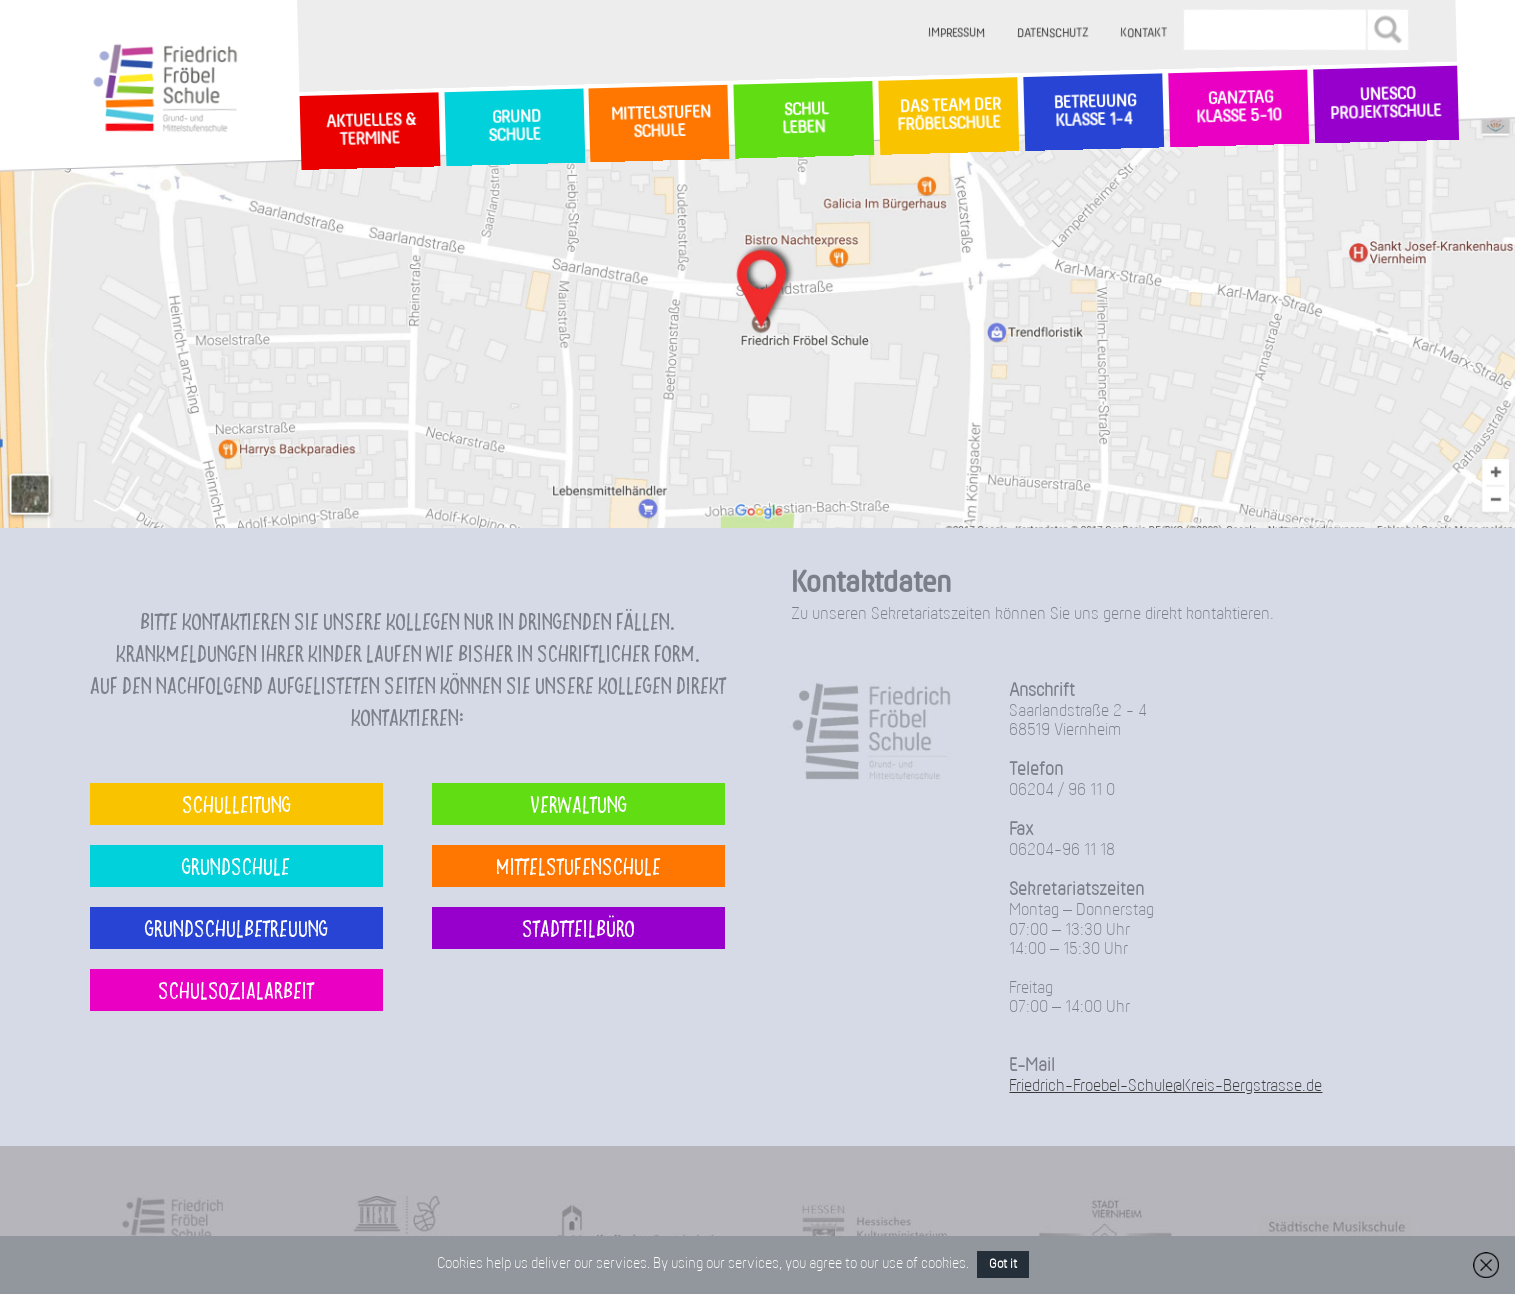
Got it (1003, 1264)
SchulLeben (804, 119)
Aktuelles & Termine (369, 130)
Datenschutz (1052, 33)
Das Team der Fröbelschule (948, 116)
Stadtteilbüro (578, 927)
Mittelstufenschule (578, 865)
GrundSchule (514, 127)
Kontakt (1143, 33)
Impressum (956, 33)
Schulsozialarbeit (236, 989)
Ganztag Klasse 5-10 (1238, 108)
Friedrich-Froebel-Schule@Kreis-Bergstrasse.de (1165, 1086)
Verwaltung (578, 803)
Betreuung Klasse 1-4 (1093, 111)
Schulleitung (236, 803)
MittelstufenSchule (659, 122)
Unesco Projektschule (1386, 104)
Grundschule (236, 865)
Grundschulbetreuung (236, 927)
